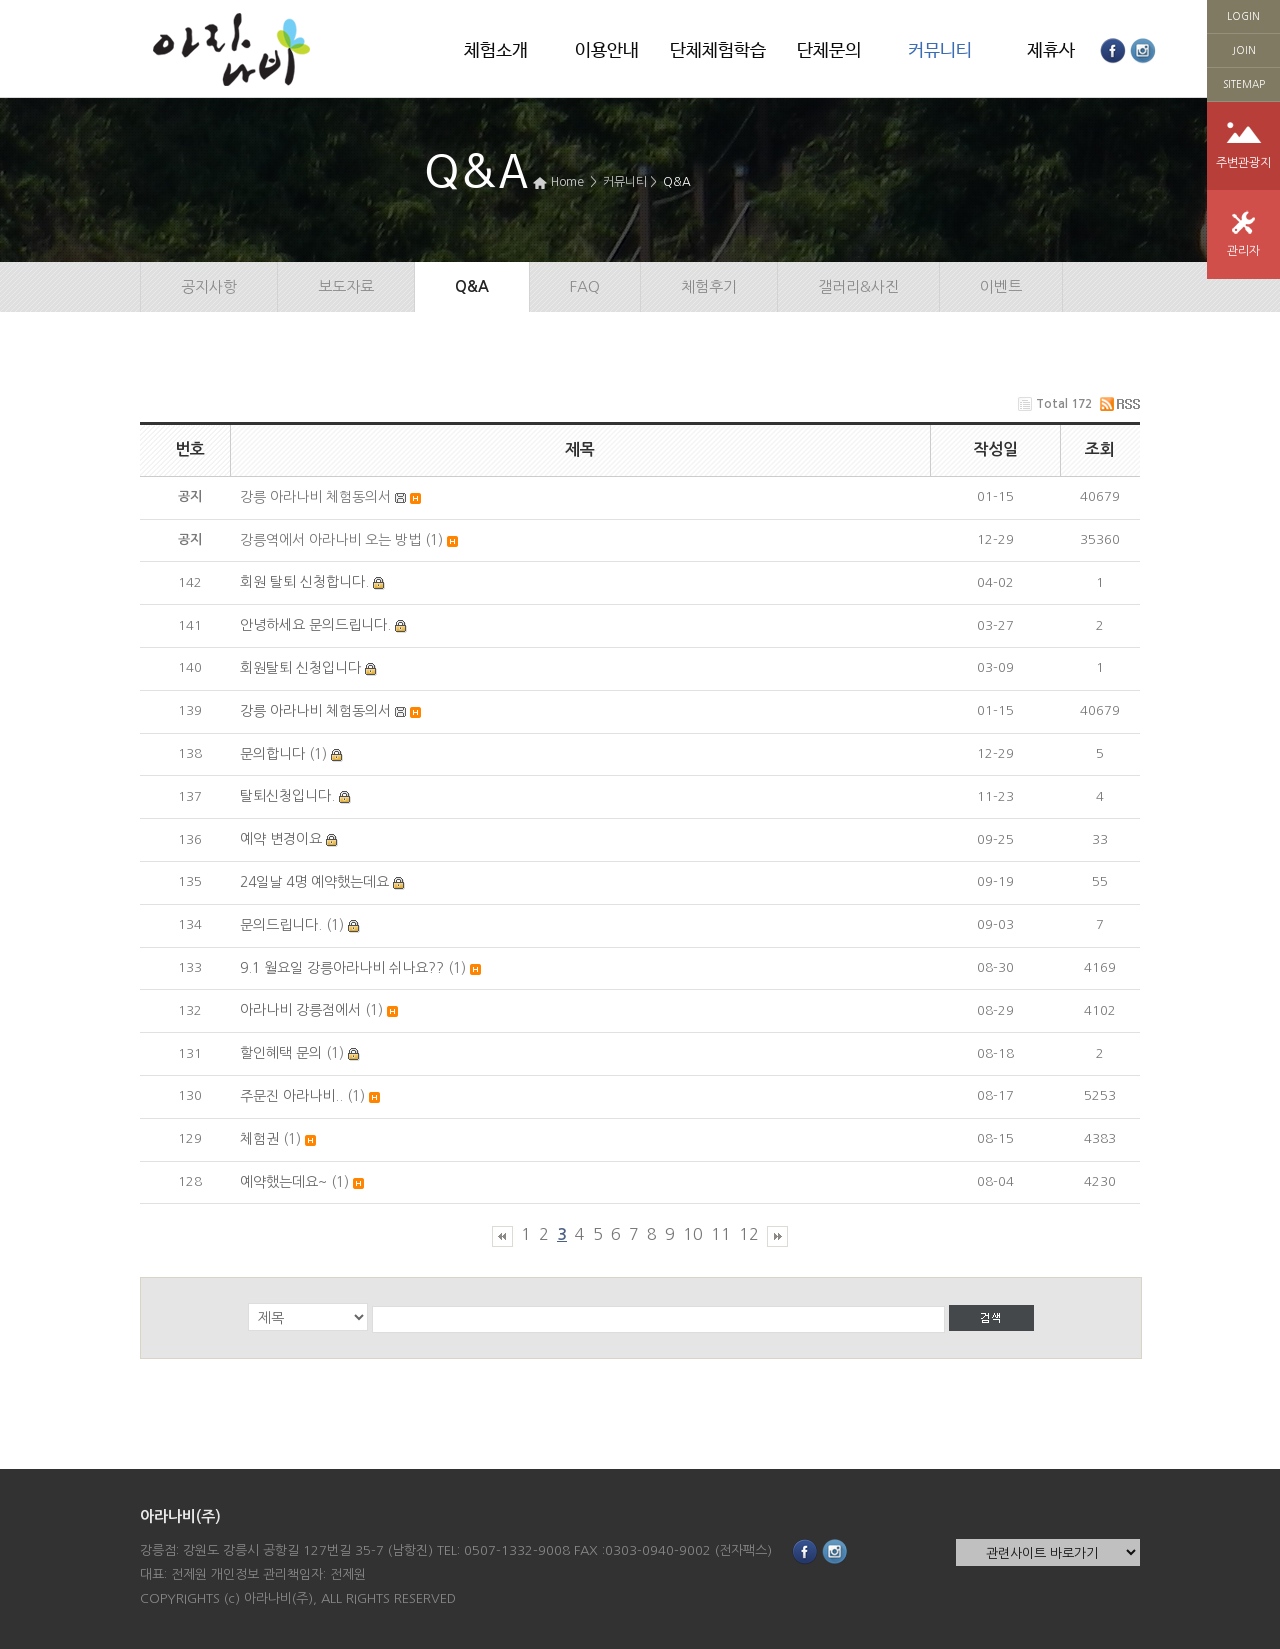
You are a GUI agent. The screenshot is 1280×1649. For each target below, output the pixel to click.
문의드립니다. (281, 925)
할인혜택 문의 (281, 1053)
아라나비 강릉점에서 (300, 1010)
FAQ (585, 286)
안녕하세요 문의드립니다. (315, 625)
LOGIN (1243, 16)
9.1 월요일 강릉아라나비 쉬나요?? (342, 968)
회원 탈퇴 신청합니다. (304, 582)
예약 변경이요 (281, 839)
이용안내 (607, 51)
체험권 (259, 1139)
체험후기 (709, 286)
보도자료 (346, 286)
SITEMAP (1244, 84)
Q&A (677, 182)
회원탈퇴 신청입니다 (300, 668)
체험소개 (496, 51)
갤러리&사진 (858, 286)
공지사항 (209, 286)
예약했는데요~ (283, 1182)
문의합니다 (272, 754)
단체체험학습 (718, 51)
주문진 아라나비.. (291, 1096)
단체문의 (829, 51)
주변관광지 (1243, 163)
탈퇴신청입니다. (287, 796)
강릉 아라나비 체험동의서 (315, 711)
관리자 (1243, 251)
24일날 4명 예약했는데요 (314, 882)
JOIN (1244, 50)
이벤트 (1001, 286)
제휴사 (1051, 51)
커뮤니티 (940, 51)
